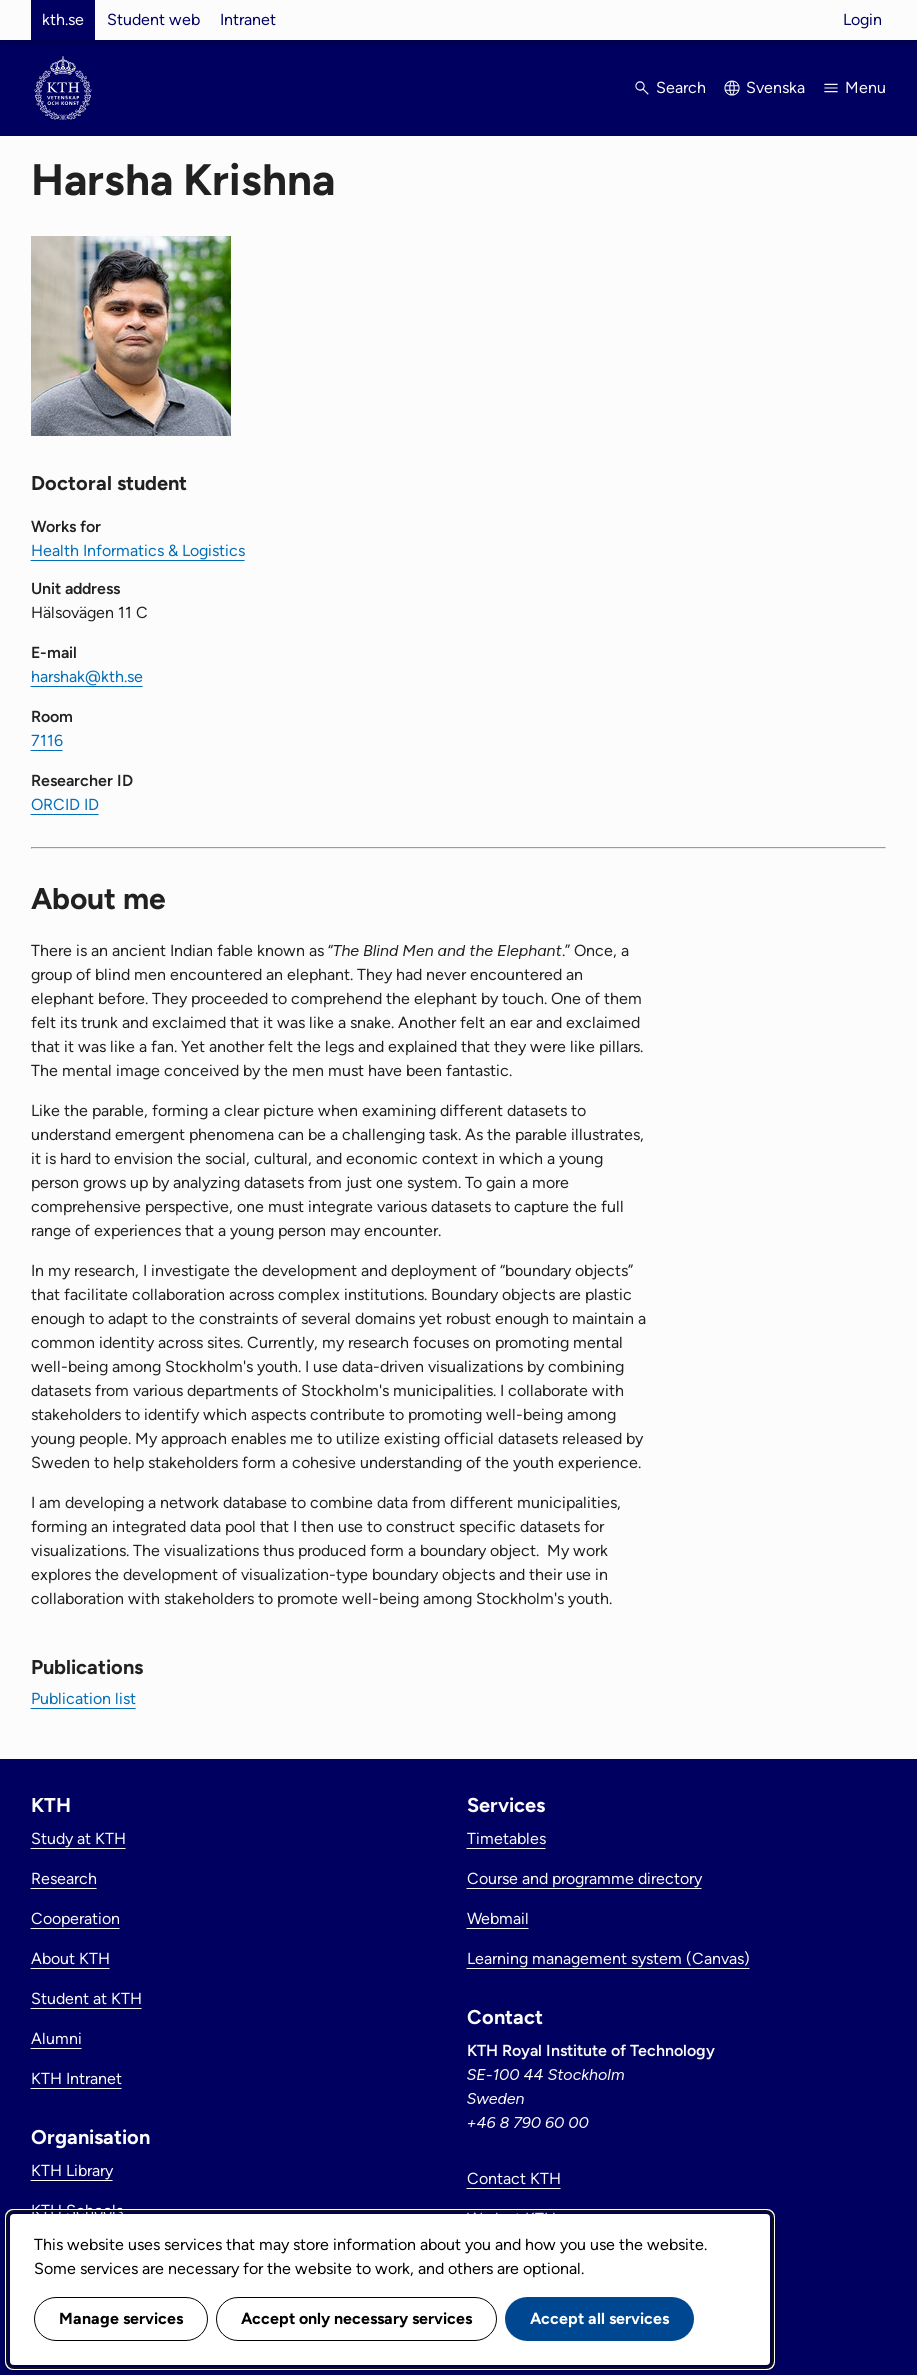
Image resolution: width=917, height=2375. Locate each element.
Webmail (498, 1918)
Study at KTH (78, 1838)
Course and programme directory (584, 1878)
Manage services (121, 2318)
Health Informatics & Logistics (138, 550)
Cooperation (75, 1918)
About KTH (70, 1958)
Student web (153, 19)
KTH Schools (77, 2210)
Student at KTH (86, 1998)
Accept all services (599, 2318)
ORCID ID (65, 804)
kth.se (63, 19)
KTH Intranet (76, 2078)
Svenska (775, 87)
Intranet (248, 19)
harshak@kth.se (87, 676)
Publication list (83, 1698)
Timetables (506, 1838)
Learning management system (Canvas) (608, 1958)
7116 (47, 740)
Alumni (56, 2038)
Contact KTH (514, 2178)
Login (862, 19)
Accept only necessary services (356, 2318)
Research (64, 1878)
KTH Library (72, 2170)
